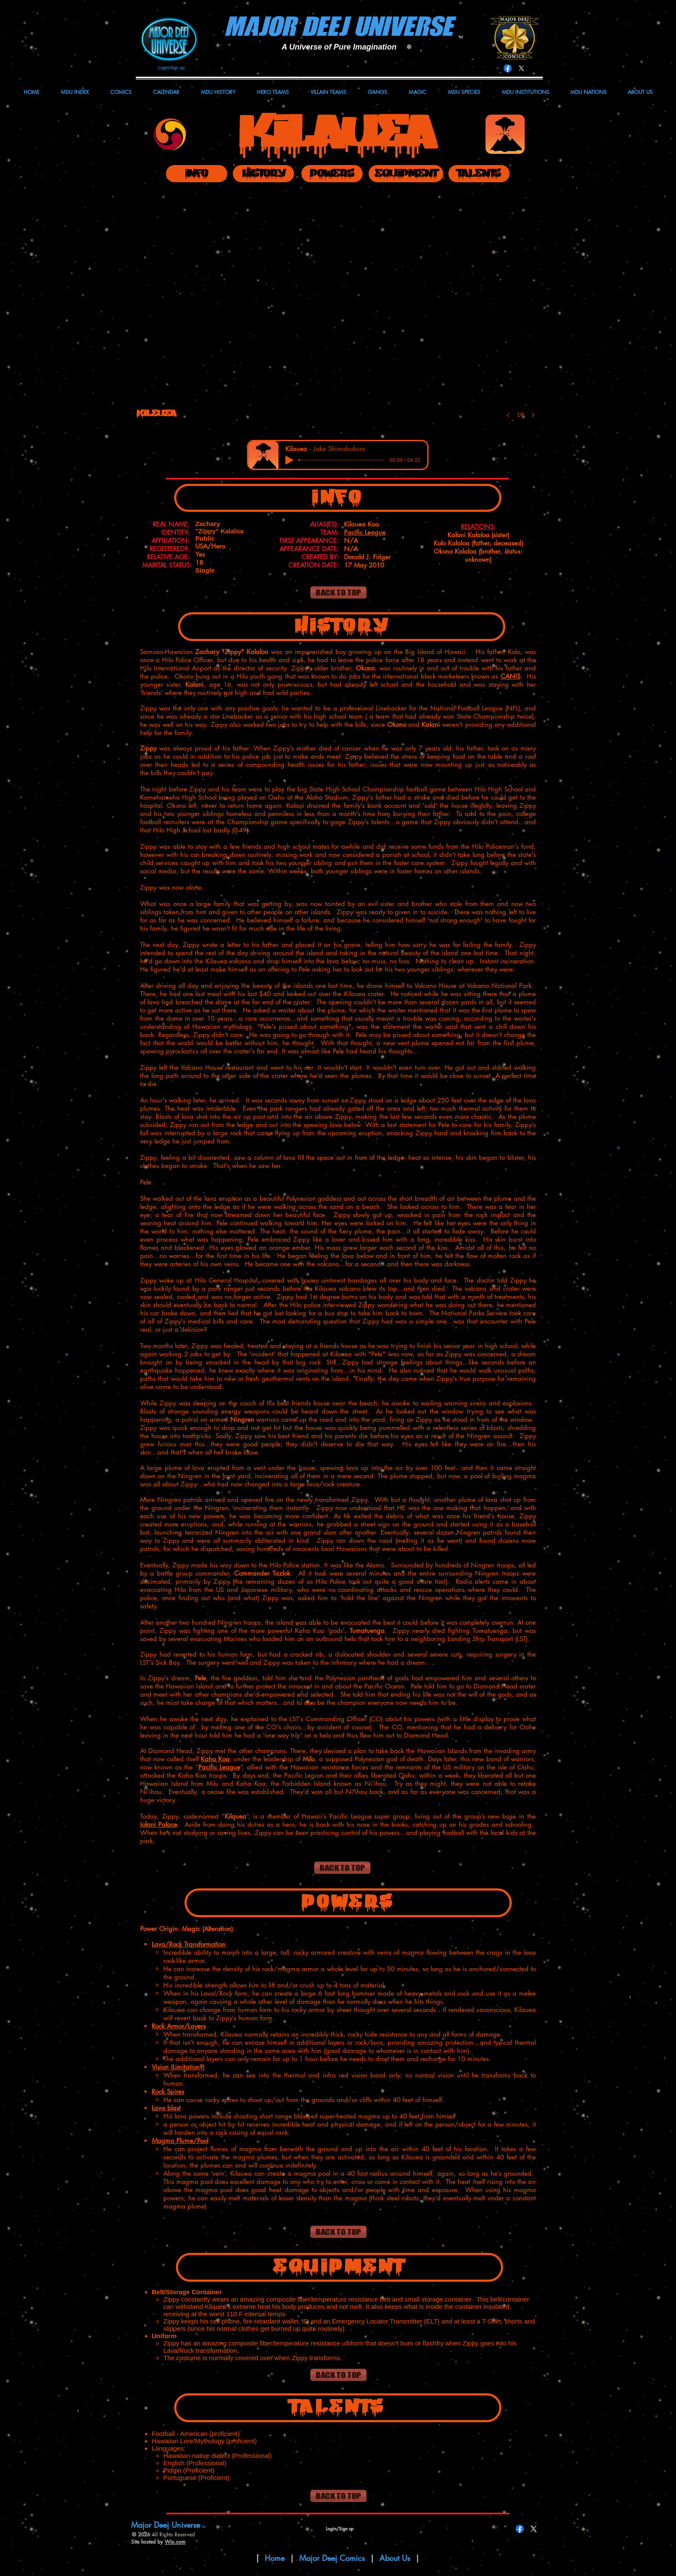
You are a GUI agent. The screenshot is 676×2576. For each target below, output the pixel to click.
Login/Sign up (171, 67)
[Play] (289, 460)
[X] (521, 68)
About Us (396, 2558)
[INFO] (196, 173)
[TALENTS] (479, 173)
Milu (309, 1759)
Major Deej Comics (332, 2558)
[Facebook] (507, 68)
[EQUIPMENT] (406, 173)
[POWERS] (332, 173)
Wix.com (175, 2541)
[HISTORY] (263, 173)
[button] (338, 311)
